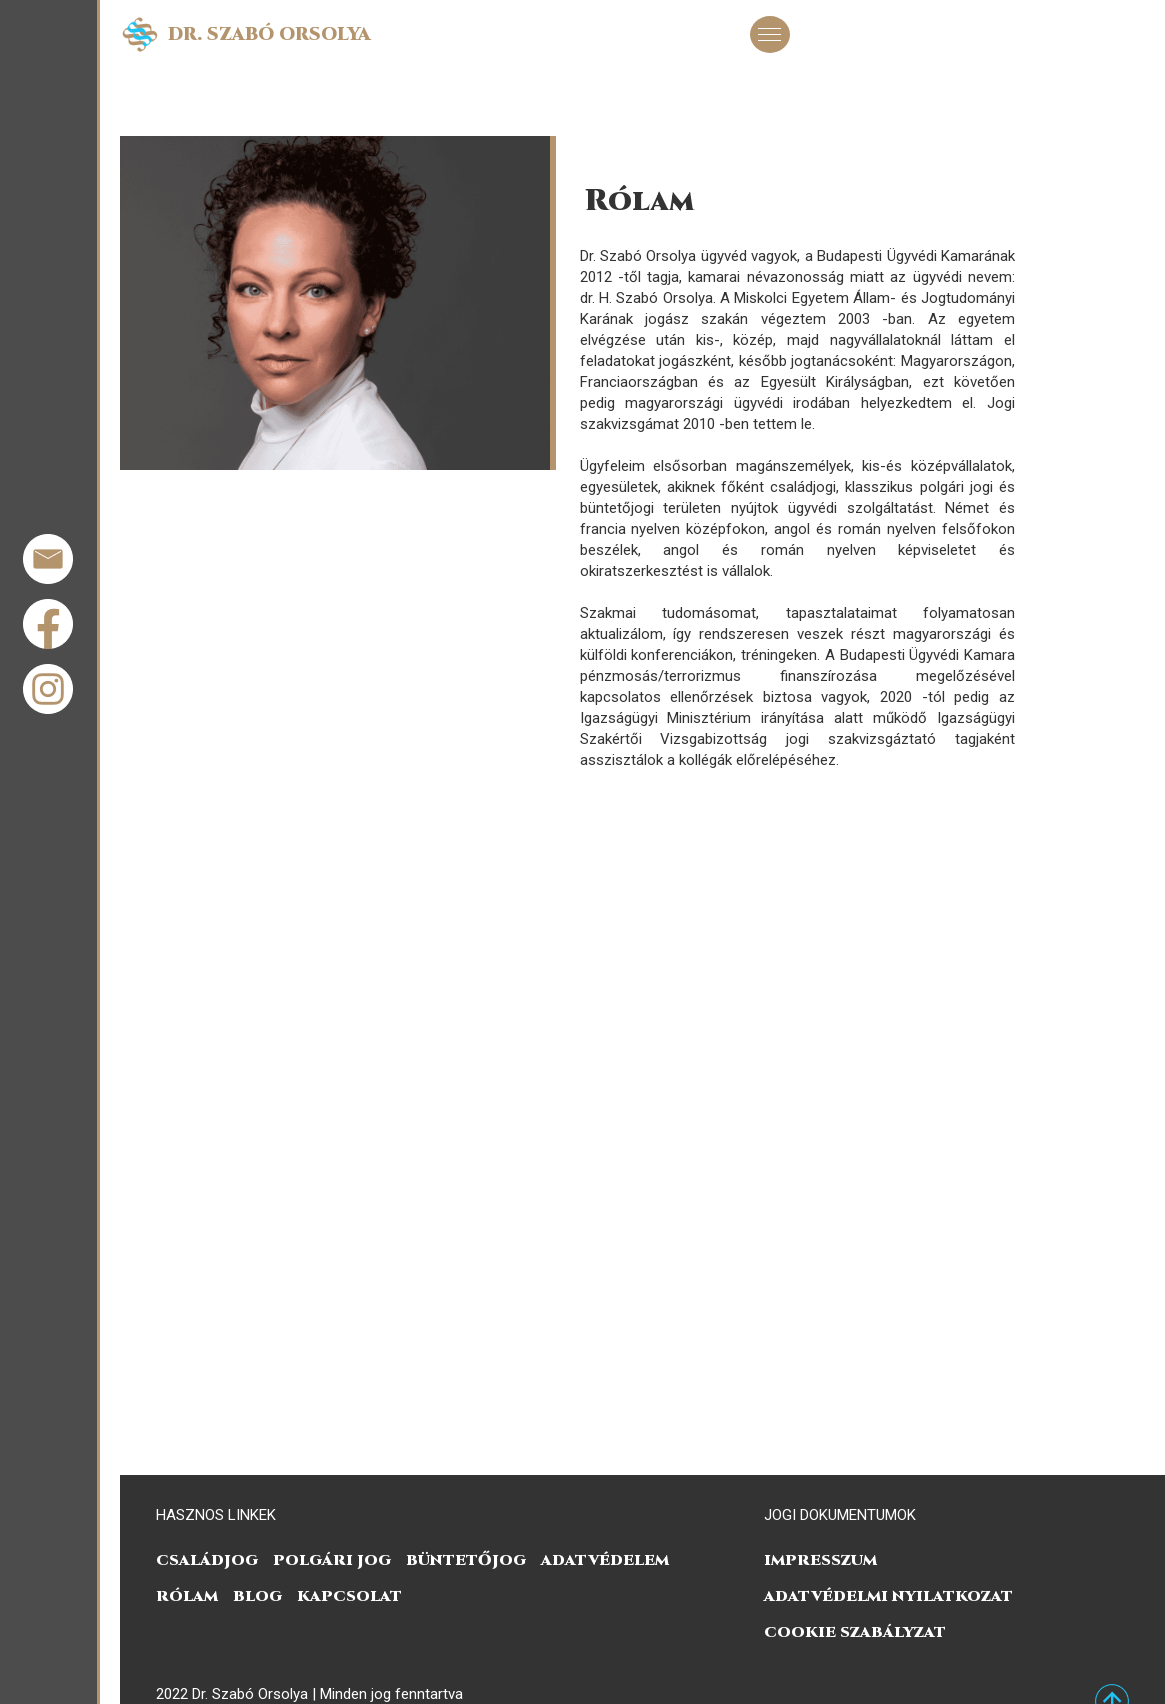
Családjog (207, 1560)
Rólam (187, 1596)
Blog (257, 1596)
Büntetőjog (466, 1560)
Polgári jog (332, 1560)
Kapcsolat (349, 1596)
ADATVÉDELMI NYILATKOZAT (888, 1596)
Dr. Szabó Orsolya (269, 34)
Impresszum (820, 1560)
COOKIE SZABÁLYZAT (855, 1632)
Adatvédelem (605, 1560)
